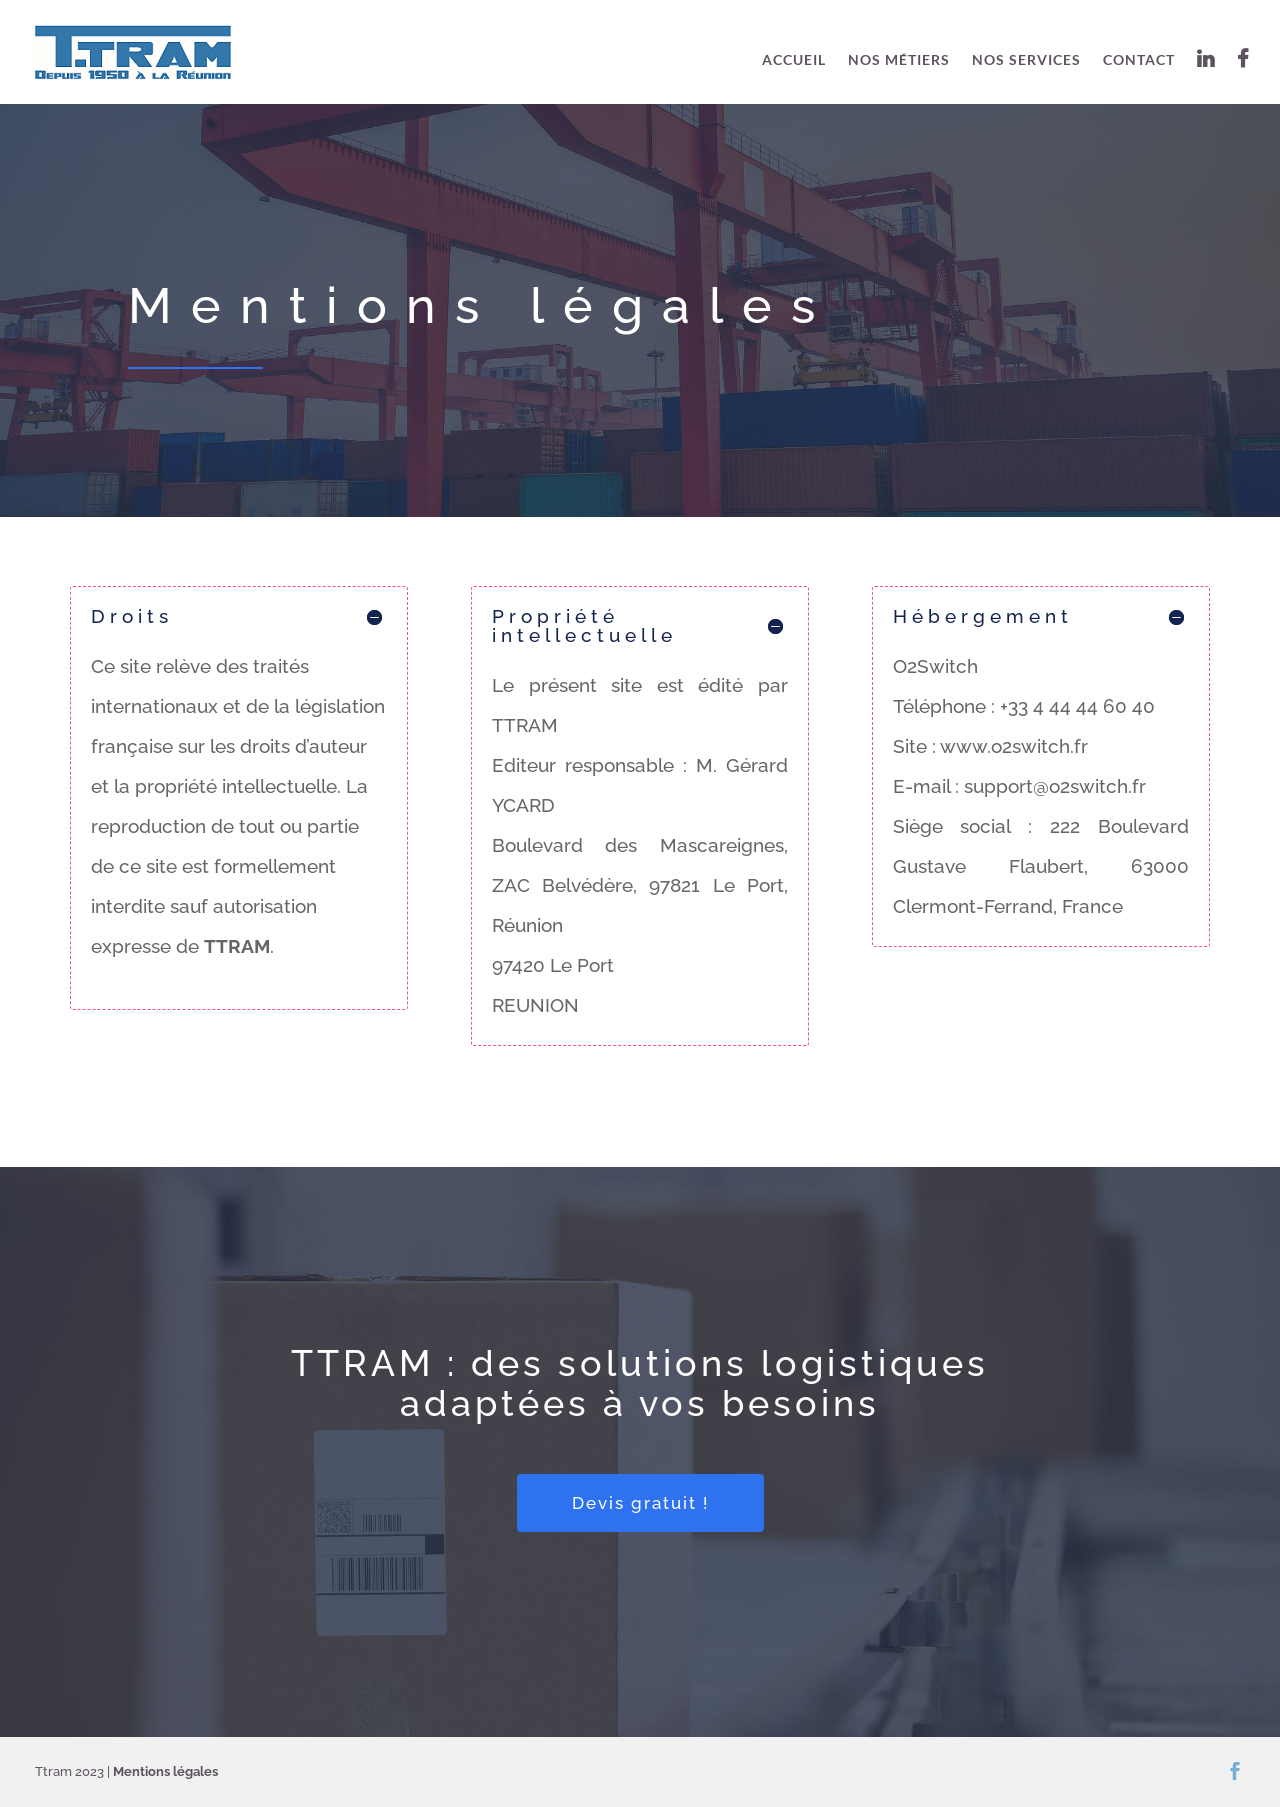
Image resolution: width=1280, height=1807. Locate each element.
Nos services (1026, 60)
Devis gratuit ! (640, 1503)
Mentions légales (165, 1771)
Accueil (794, 60)
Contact (1139, 60)
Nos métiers (899, 60)
